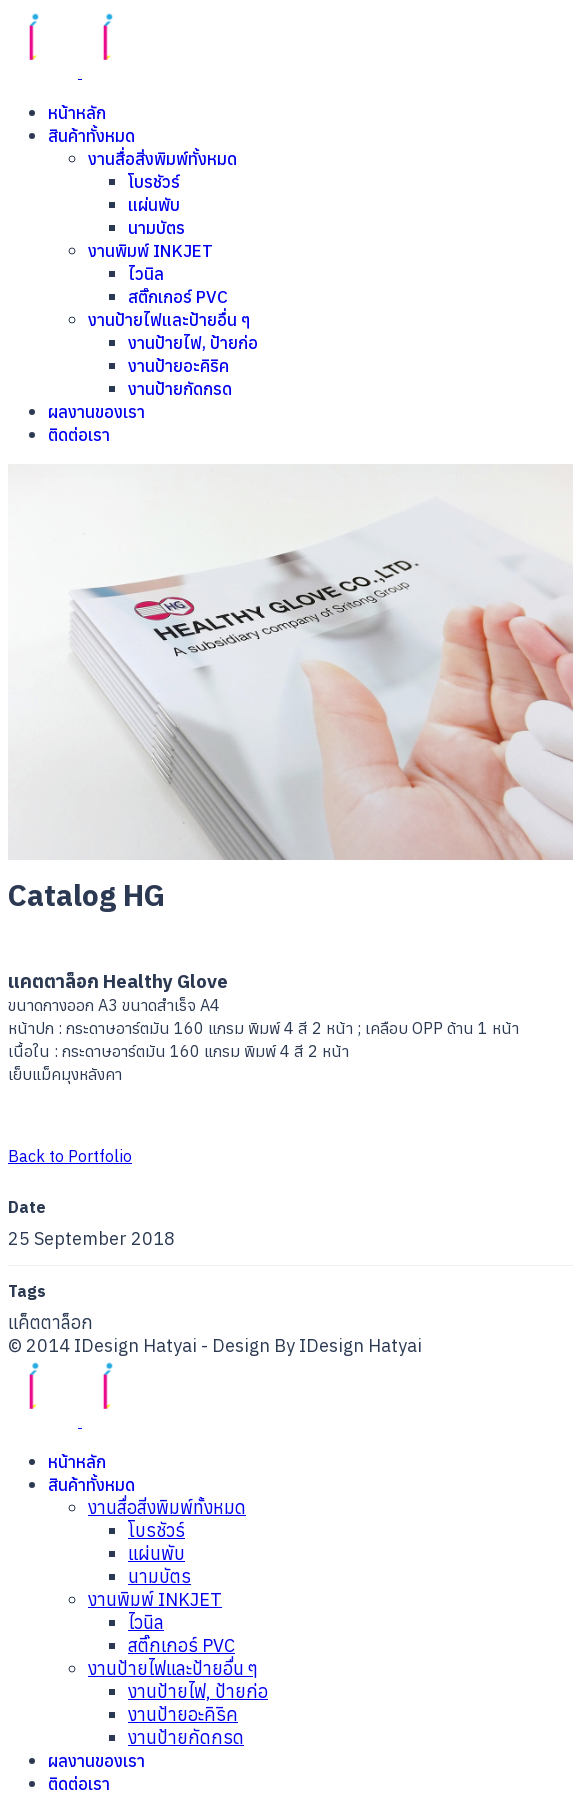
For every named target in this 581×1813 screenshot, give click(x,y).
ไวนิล (146, 274)
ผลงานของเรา (96, 412)
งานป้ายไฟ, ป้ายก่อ (193, 343)
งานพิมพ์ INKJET (150, 251)
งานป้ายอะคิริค (178, 366)
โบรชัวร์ (154, 182)
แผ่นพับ (154, 205)
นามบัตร (156, 228)
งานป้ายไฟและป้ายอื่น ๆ (169, 320)
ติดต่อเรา (79, 435)
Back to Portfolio (70, 1156)
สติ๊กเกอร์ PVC (178, 297)
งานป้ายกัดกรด (180, 389)
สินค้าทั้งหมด (91, 136)
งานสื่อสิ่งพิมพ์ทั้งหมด (162, 159)
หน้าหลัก (77, 113)
